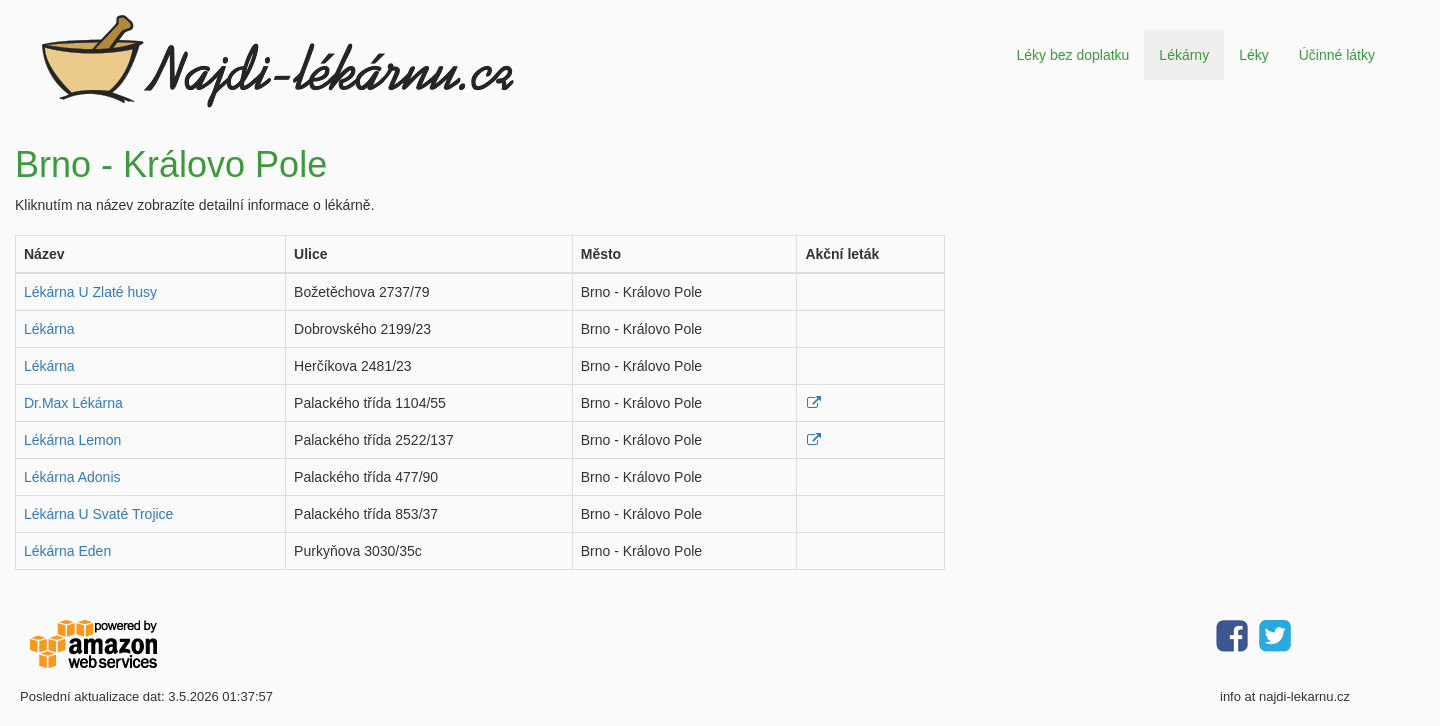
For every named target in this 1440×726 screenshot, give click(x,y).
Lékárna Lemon (72, 440)
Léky (1254, 55)
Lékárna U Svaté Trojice (98, 514)
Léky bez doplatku (1072, 55)
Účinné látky (1337, 55)
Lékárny (1184, 55)
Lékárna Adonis (72, 477)
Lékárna (49, 329)
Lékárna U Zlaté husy (90, 292)
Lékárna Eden (67, 551)
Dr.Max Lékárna (73, 403)
